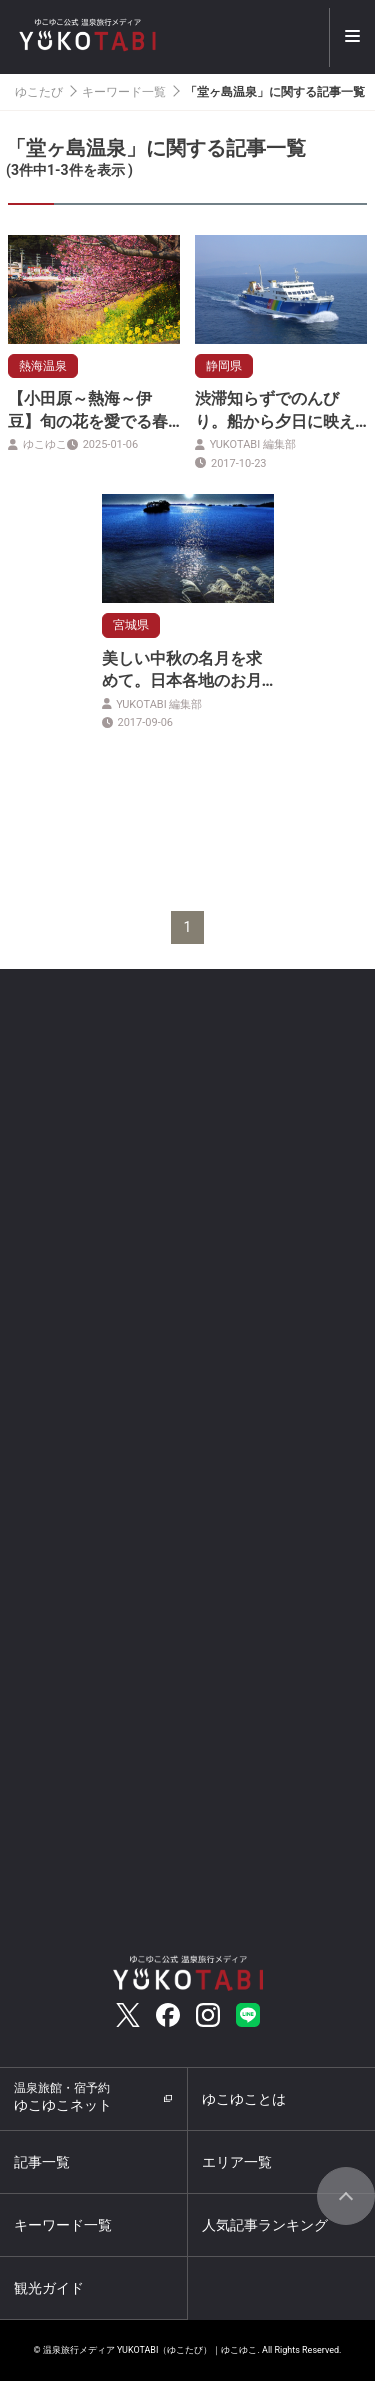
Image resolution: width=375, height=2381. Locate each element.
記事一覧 (42, 2162)
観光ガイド (49, 2288)
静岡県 (224, 366)
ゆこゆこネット (63, 2097)
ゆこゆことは (244, 2099)
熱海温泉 (43, 366)
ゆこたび (39, 92)
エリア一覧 (237, 2162)
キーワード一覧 (124, 92)
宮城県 (131, 625)
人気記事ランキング (265, 2225)
